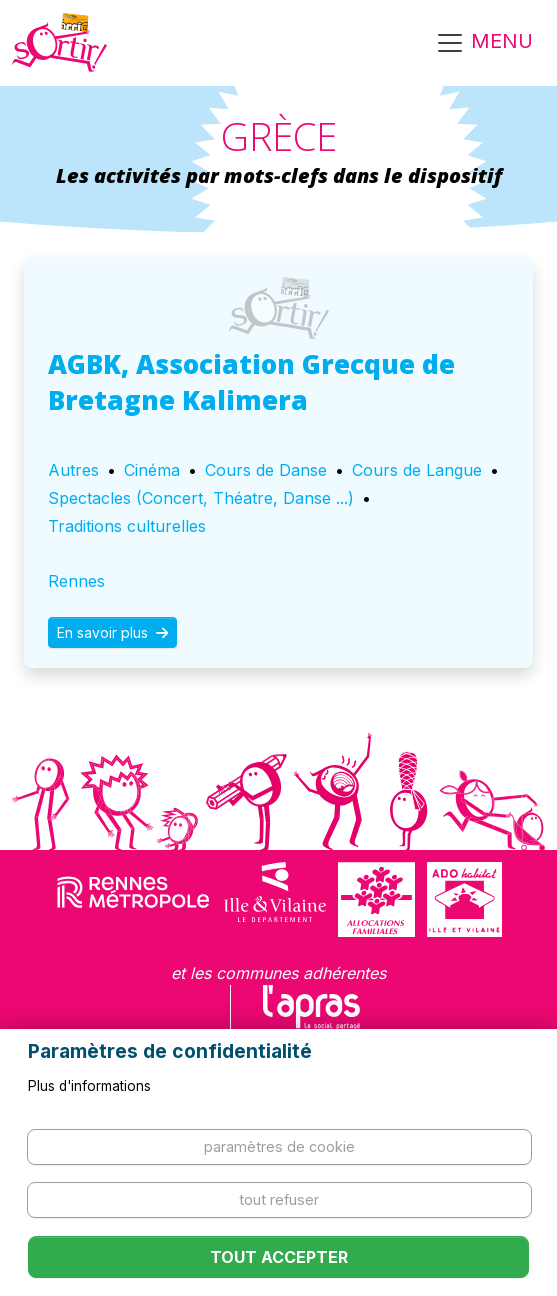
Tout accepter (279, 1257)
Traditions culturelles (127, 526)
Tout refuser (279, 1199)
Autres (73, 470)
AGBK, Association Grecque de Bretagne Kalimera (251, 381)
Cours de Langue (417, 470)
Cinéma (152, 470)
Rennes (76, 581)
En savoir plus (112, 632)
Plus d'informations (89, 1086)
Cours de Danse (266, 470)
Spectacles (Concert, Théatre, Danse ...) (201, 498)
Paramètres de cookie (279, 1146)
